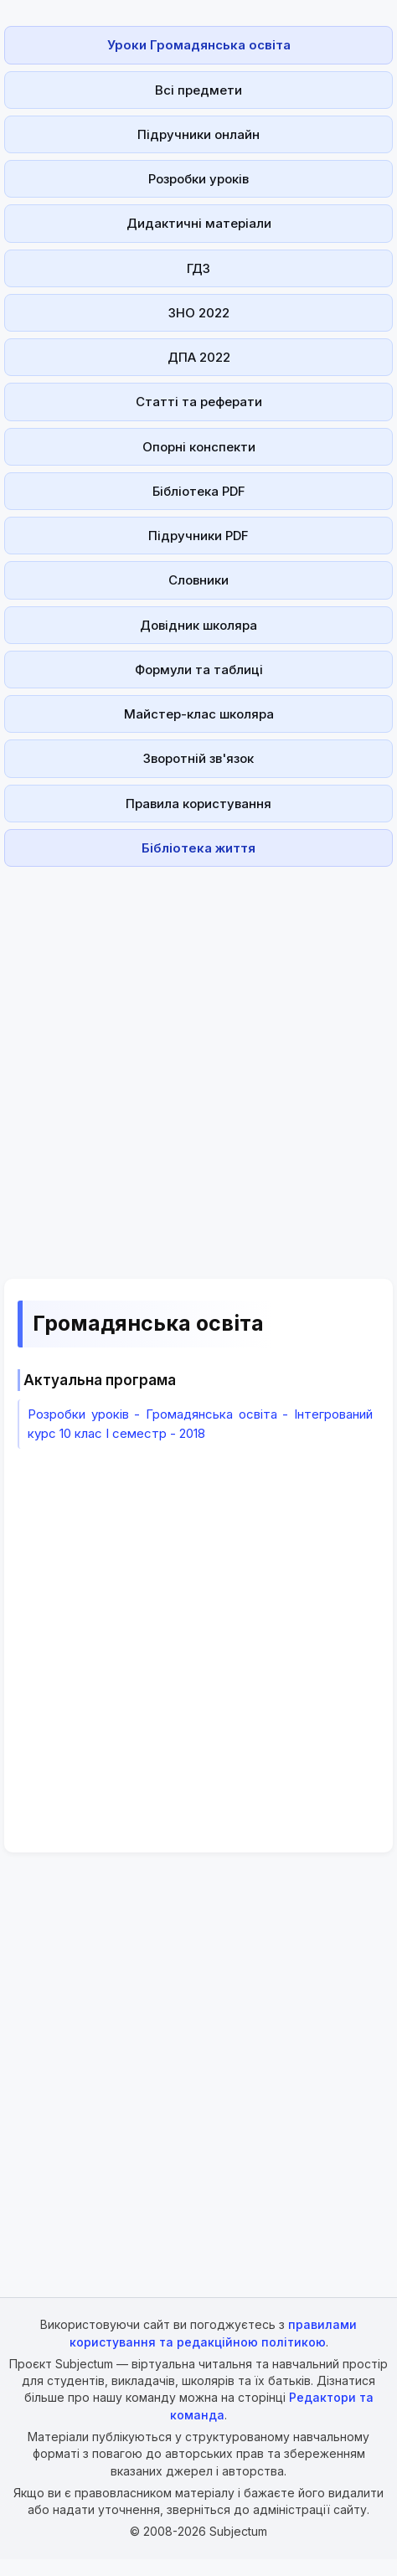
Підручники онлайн (198, 134)
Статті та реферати (199, 402)
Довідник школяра (198, 625)
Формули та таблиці (199, 669)
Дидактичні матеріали (198, 223)
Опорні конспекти (198, 447)
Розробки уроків (198, 179)
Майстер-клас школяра (199, 714)
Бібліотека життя (198, 848)
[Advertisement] (194, 1063)
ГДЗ (198, 268)
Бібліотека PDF (198, 491)
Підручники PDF (198, 536)
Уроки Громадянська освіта (199, 45)
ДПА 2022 (199, 357)
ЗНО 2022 (198, 313)
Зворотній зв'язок (198, 758)
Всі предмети (198, 90)
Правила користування (198, 803)
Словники (198, 580)
